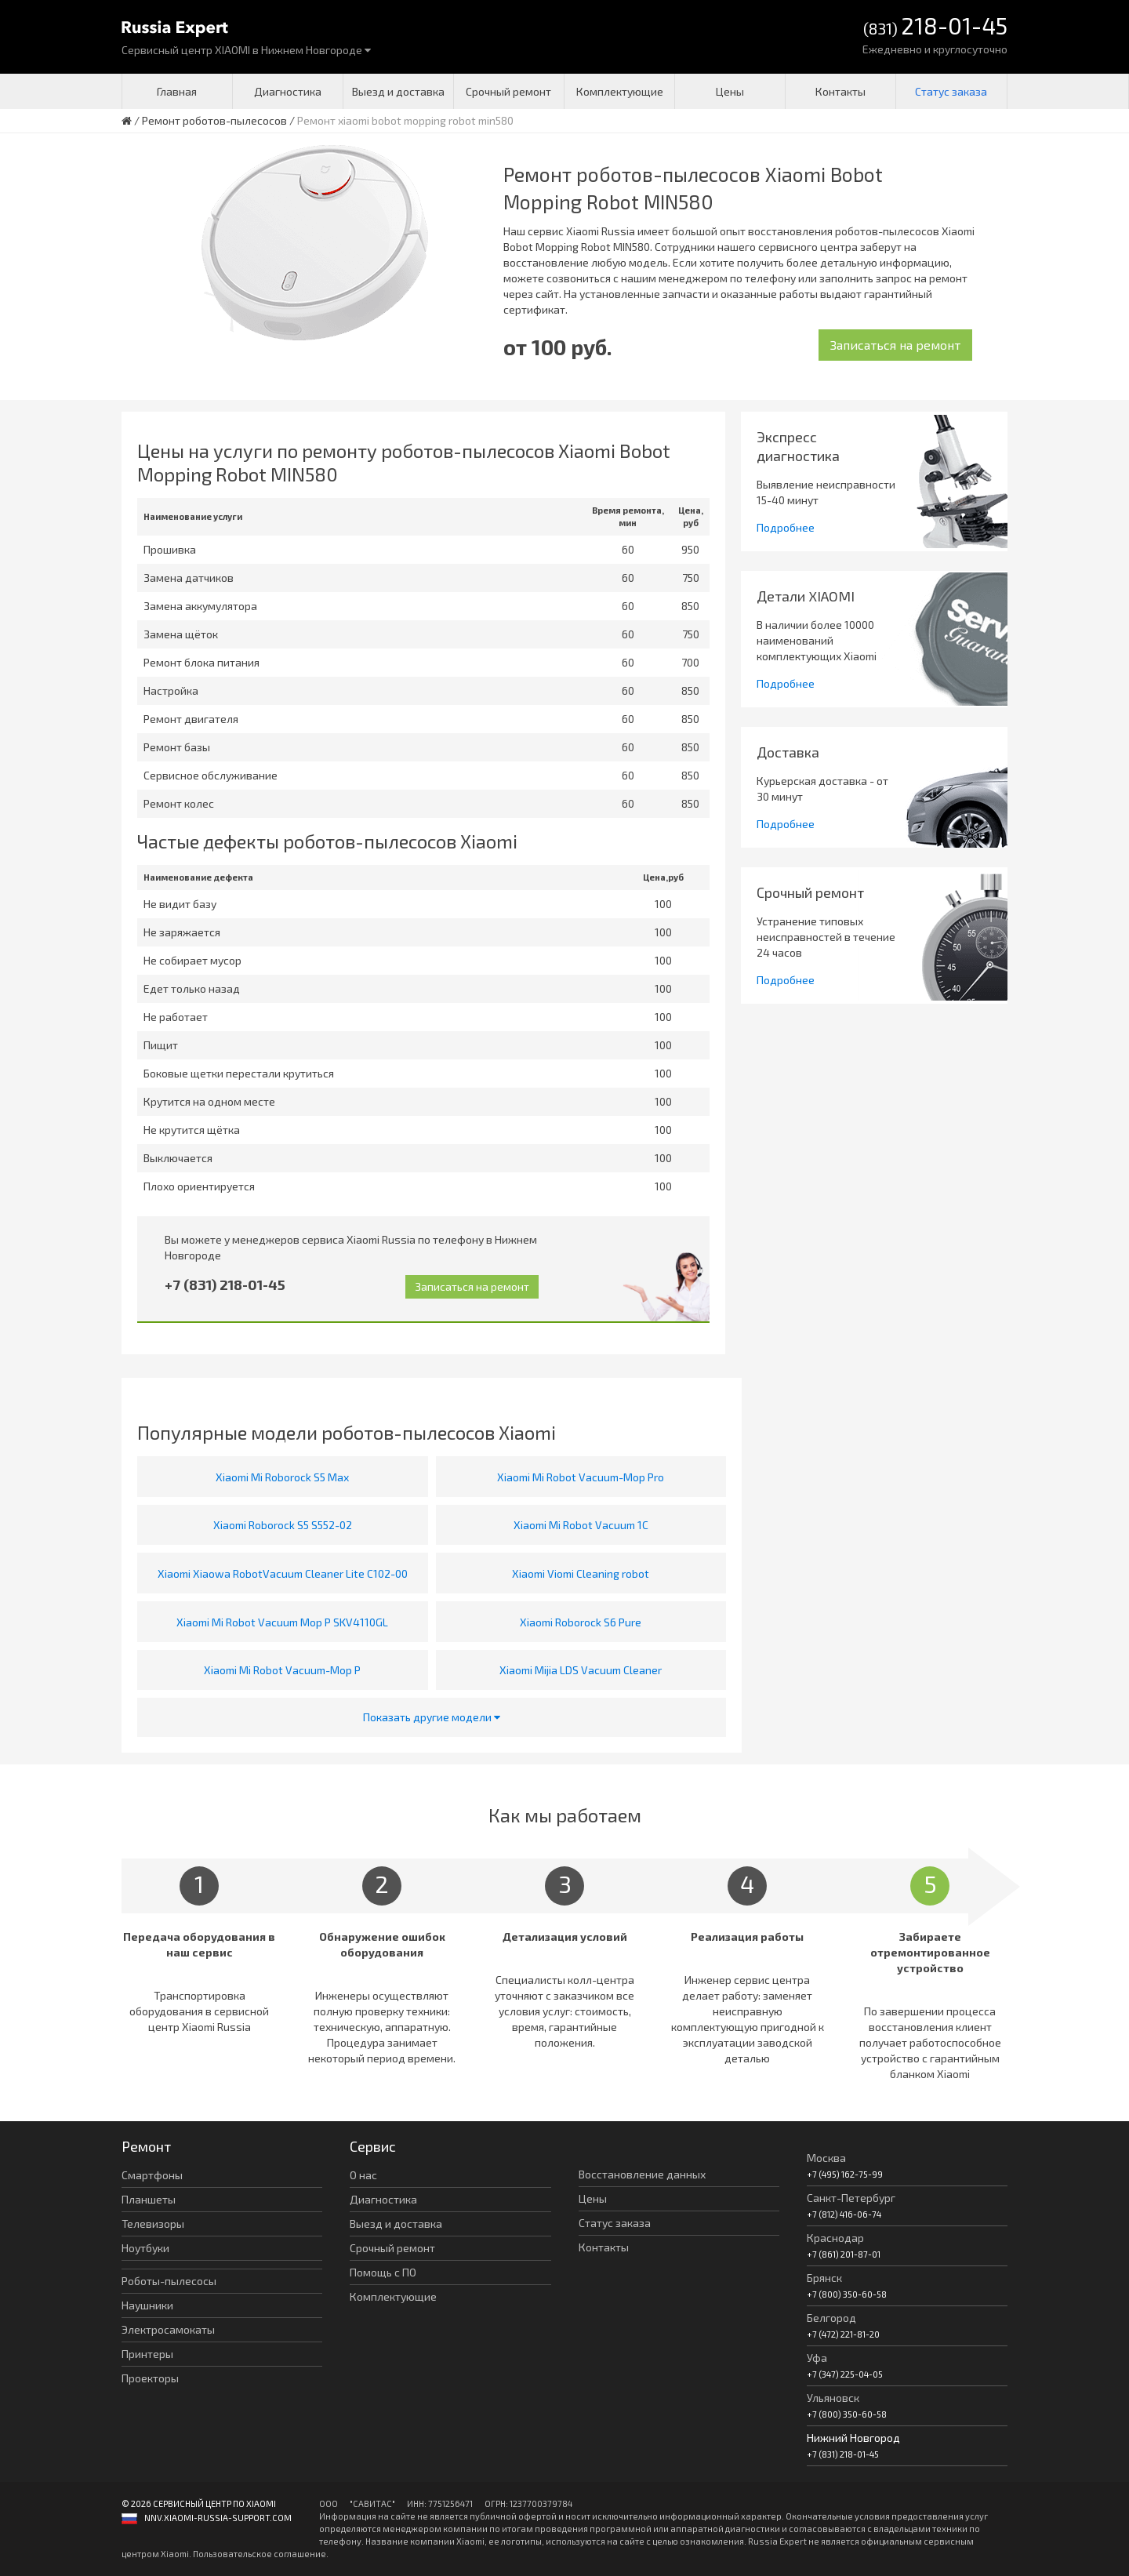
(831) (935, 27)
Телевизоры (153, 2223)
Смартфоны (152, 2175)
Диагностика (287, 91)
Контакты (840, 91)
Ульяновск (833, 2397)
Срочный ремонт (508, 91)
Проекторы (150, 2378)
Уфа (817, 2357)
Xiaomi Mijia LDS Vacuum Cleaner (580, 1670)
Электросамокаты (168, 2329)
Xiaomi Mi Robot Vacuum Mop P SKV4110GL (282, 1622)
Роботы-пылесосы (169, 2280)
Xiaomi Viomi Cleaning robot (580, 1573)
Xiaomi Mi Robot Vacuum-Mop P (282, 1670)
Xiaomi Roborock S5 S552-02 (282, 1524)
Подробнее (786, 527)
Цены (730, 91)
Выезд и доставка (398, 91)
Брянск (824, 2277)
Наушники (147, 2305)
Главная (177, 91)
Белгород (831, 2317)
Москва (826, 2157)
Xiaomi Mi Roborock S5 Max (282, 1477)
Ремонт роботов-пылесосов (214, 120)
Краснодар (835, 2237)
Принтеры (147, 2353)
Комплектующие (619, 91)
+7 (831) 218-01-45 (225, 1284)
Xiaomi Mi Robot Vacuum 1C (581, 1524)
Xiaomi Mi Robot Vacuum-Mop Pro (580, 1477)
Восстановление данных (642, 2174)
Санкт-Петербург (851, 2197)
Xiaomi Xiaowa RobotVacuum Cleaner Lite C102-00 (283, 1573)
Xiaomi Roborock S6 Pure (580, 1622)
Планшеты (149, 2199)
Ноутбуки (145, 2247)
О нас (363, 2175)
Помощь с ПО (383, 2272)
